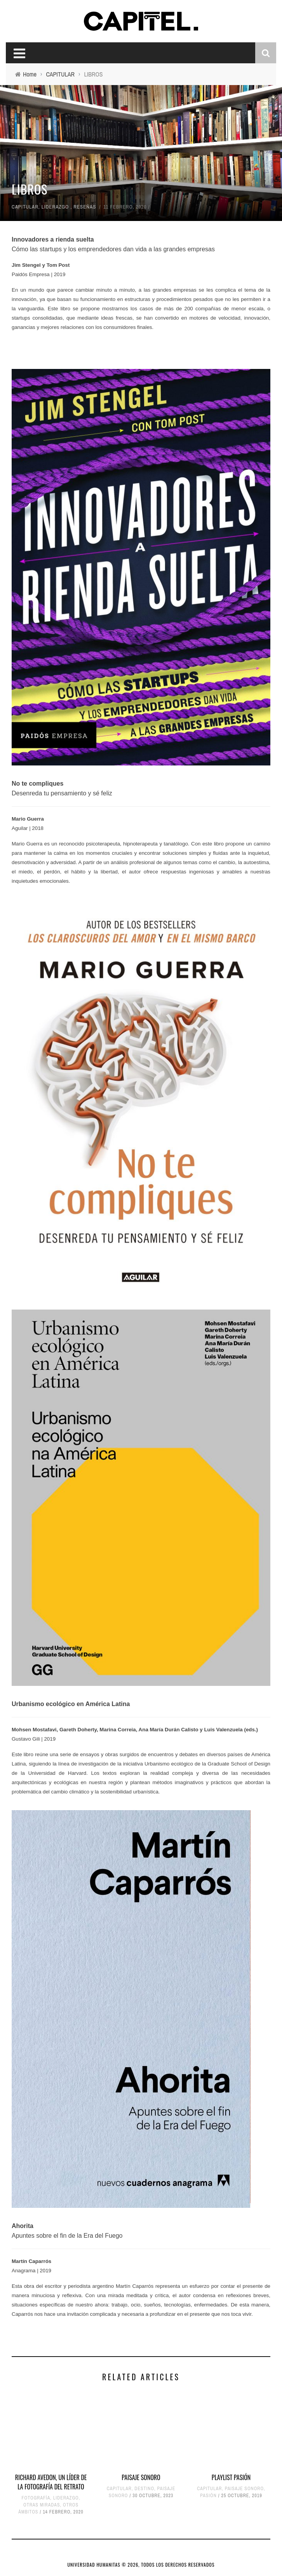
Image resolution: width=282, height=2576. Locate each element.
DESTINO (144, 2489)
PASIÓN (208, 2496)
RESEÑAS (84, 207)
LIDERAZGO (55, 207)
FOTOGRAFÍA (36, 2498)
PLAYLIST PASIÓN (231, 2477)
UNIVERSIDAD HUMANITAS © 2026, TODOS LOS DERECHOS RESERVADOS (141, 2564)
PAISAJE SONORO (141, 2477)
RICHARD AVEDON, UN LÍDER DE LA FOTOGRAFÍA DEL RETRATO (51, 2482)
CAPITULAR (25, 207)
